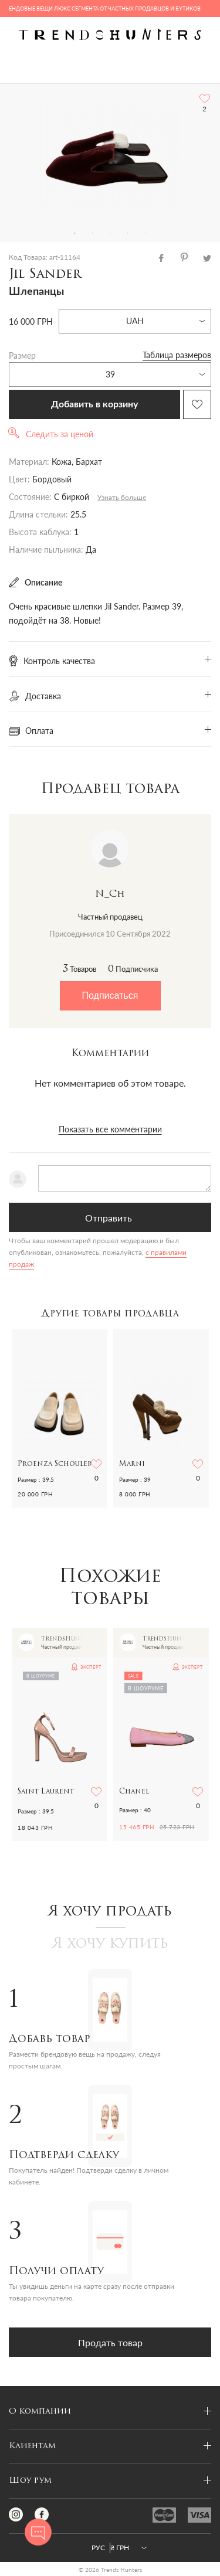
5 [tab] (145, 233)
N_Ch (110, 894)
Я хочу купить (110, 1944)
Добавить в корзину (94, 404)
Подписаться (110, 996)
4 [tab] (128, 233)
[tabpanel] (110, 154)
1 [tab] (75, 233)
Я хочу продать (110, 1912)
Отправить (108, 1217)
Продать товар (110, 2342)
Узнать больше (121, 497)
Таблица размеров (177, 355)
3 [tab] (110, 233)
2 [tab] (93, 233)
